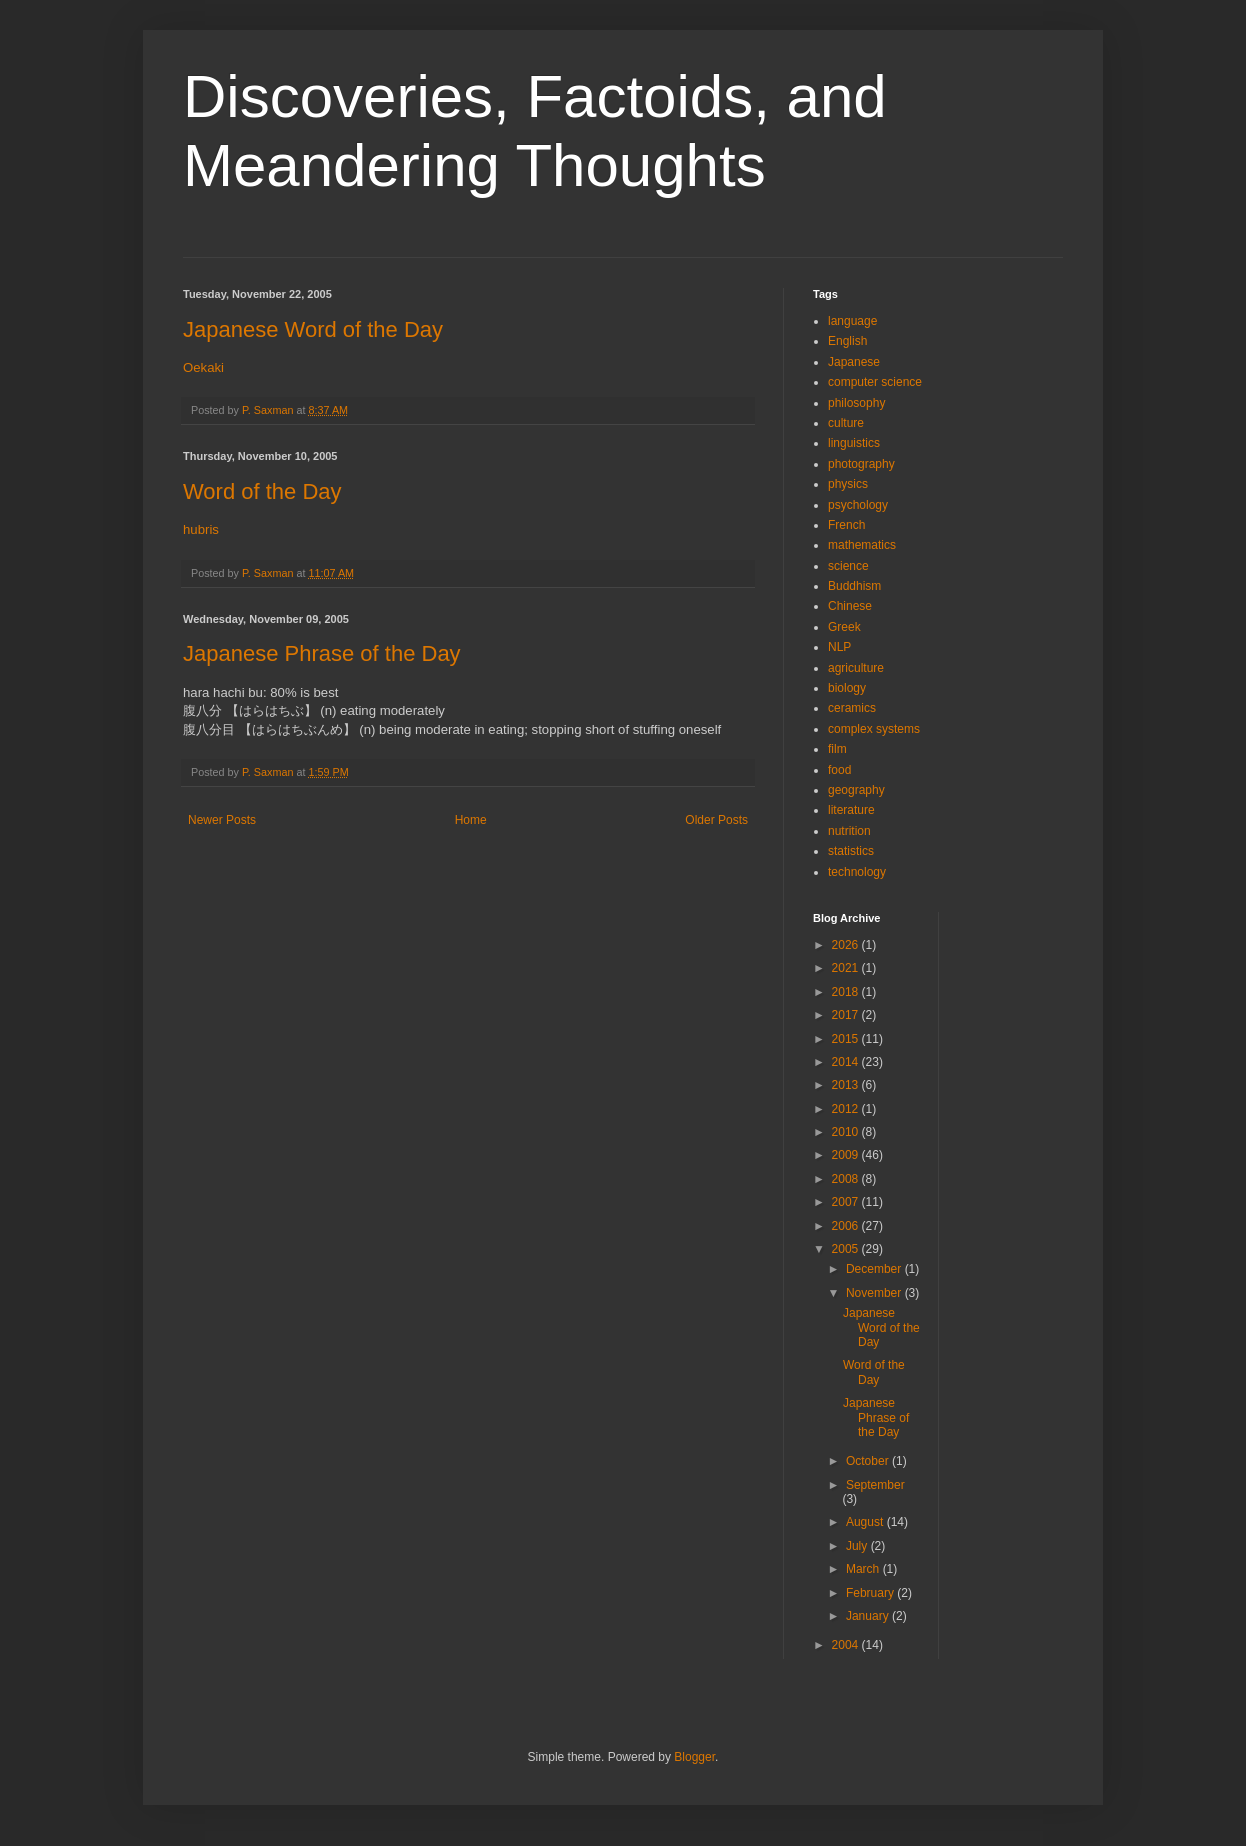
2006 (847, 1226)
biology (847, 688)
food (839, 770)
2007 (847, 1202)
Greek (844, 627)
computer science (875, 382)
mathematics (862, 545)
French (846, 525)
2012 (847, 1109)
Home (471, 820)
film (837, 749)
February (871, 1593)
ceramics (852, 708)
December (875, 1269)
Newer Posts (222, 820)
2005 (847, 1249)
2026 (847, 945)
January (869, 1616)
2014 (847, 1062)
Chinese (850, 606)
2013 (847, 1085)
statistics (851, 851)
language (852, 321)
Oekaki (203, 367)
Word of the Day (262, 491)
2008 (847, 1179)
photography (861, 464)
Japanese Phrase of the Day (322, 653)
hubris (201, 529)
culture (846, 423)
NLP (839, 647)
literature (851, 810)
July (858, 1546)
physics (848, 484)
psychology (858, 505)
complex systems (874, 729)
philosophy (856, 403)
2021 (847, 968)
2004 (847, 1645)
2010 (847, 1132)
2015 (847, 1039)
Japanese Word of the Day (313, 329)
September (875, 1485)
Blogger (694, 1757)
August (866, 1522)
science (848, 566)
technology (857, 872)
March (864, 1569)
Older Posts (716, 820)
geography (856, 790)
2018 (847, 992)
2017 (847, 1015)
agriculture (856, 668)
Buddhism (854, 586)
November (875, 1293)
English (847, 341)
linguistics (854, 443)
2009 (847, 1155)
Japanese (854, 362)
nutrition (849, 831)
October (869, 1461)
